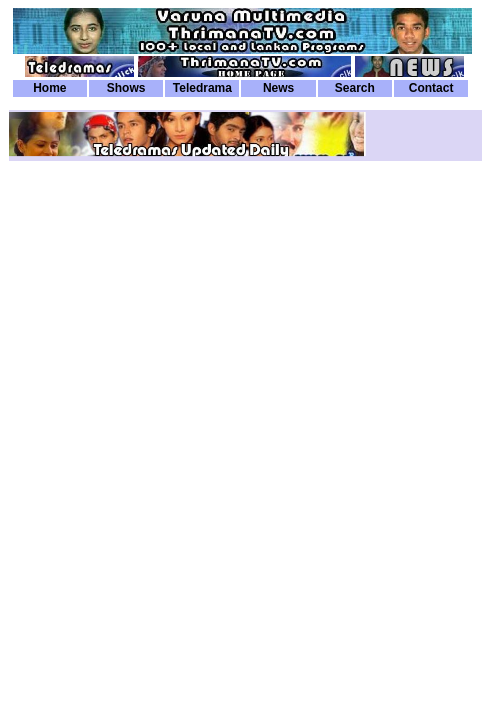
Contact (431, 88)
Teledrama (202, 88)
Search (355, 88)
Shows (126, 88)
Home (49, 88)
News (278, 88)
